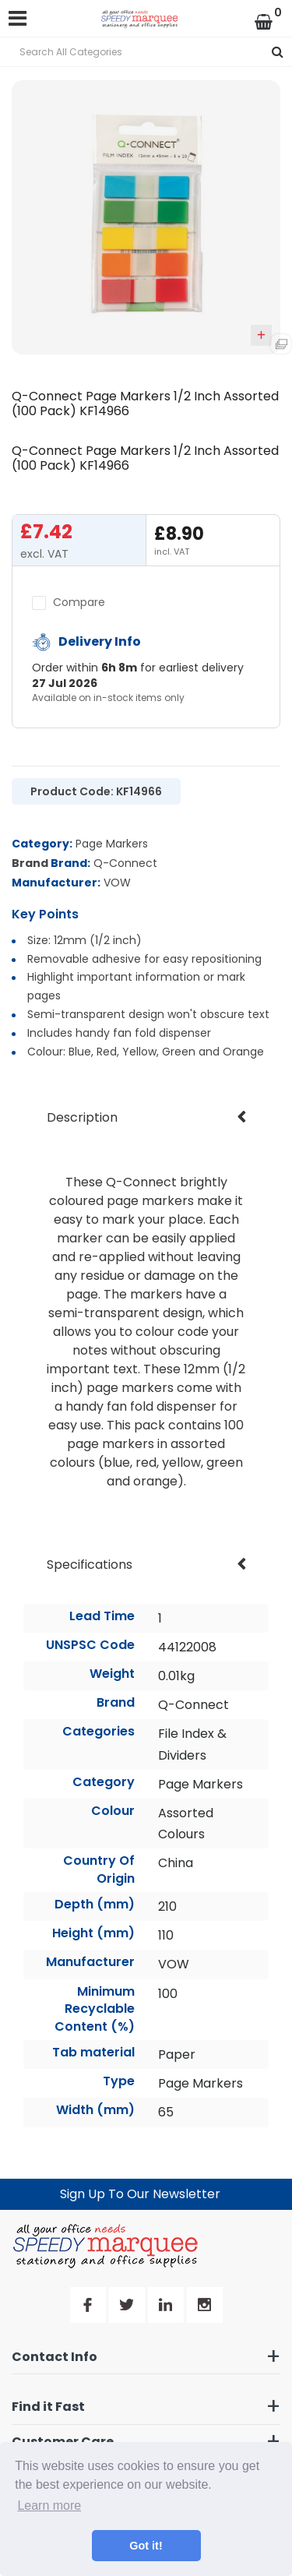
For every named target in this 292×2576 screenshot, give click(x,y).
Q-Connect (125, 863)
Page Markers (112, 843)
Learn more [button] (49, 2505)
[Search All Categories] (146, 51)
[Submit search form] (277, 51)
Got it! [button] (145, 2545)
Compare (68, 602)
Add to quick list (261, 335)
